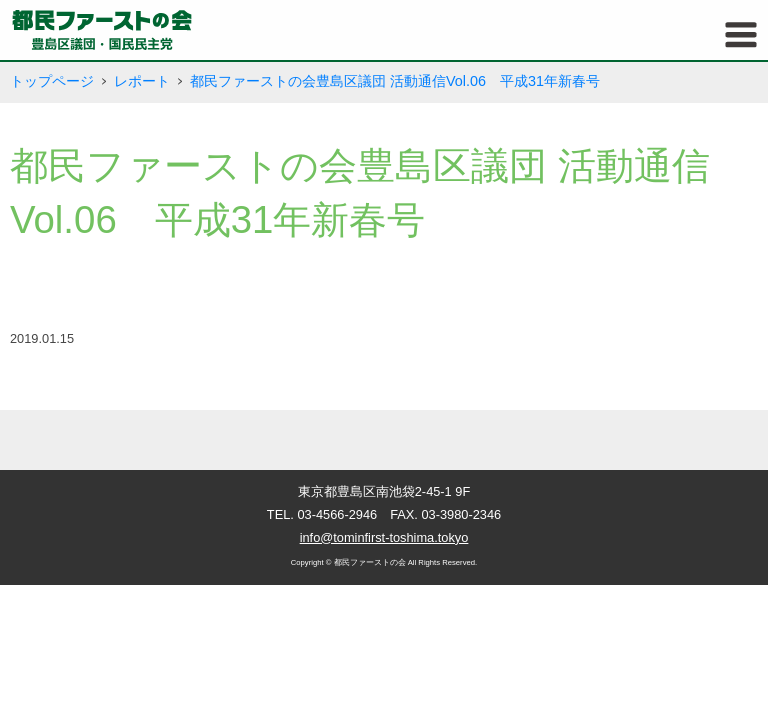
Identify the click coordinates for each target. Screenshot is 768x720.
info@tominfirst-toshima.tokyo (384, 537)
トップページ (52, 81)
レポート (142, 81)
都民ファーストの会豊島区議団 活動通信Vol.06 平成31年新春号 (395, 81)
